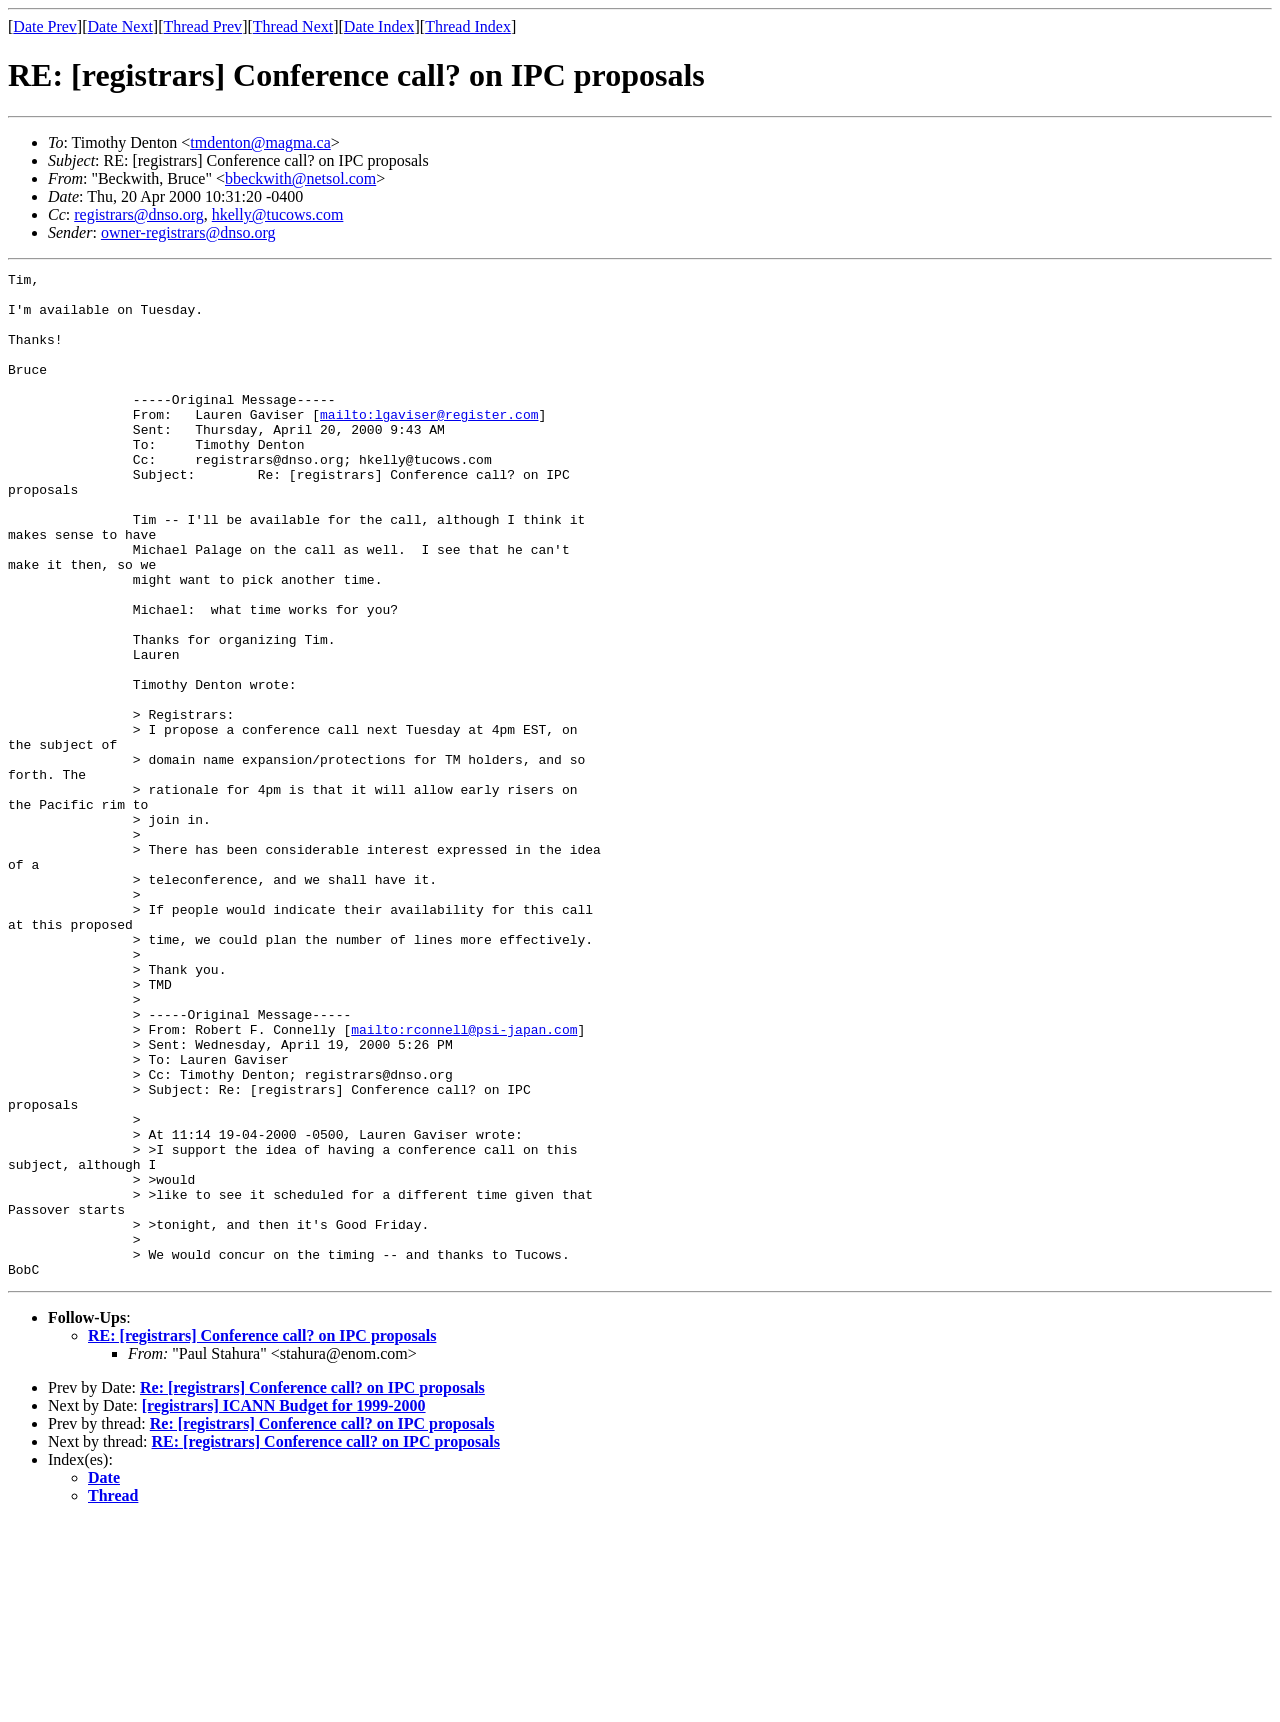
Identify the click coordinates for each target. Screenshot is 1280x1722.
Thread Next (293, 26)
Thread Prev (202, 26)
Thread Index (468, 26)
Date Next (120, 26)
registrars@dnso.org (139, 214)
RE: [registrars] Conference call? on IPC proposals (262, 1536)
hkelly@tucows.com (278, 214)
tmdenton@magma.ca (260, 142)
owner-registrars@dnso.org (188, 232)
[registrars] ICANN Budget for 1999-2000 (284, 1606)
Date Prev (45, 26)
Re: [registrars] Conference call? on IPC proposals (312, 1588)
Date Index (379, 26)
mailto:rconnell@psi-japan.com (464, 1182)
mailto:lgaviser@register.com (429, 444)
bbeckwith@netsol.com (300, 178)
